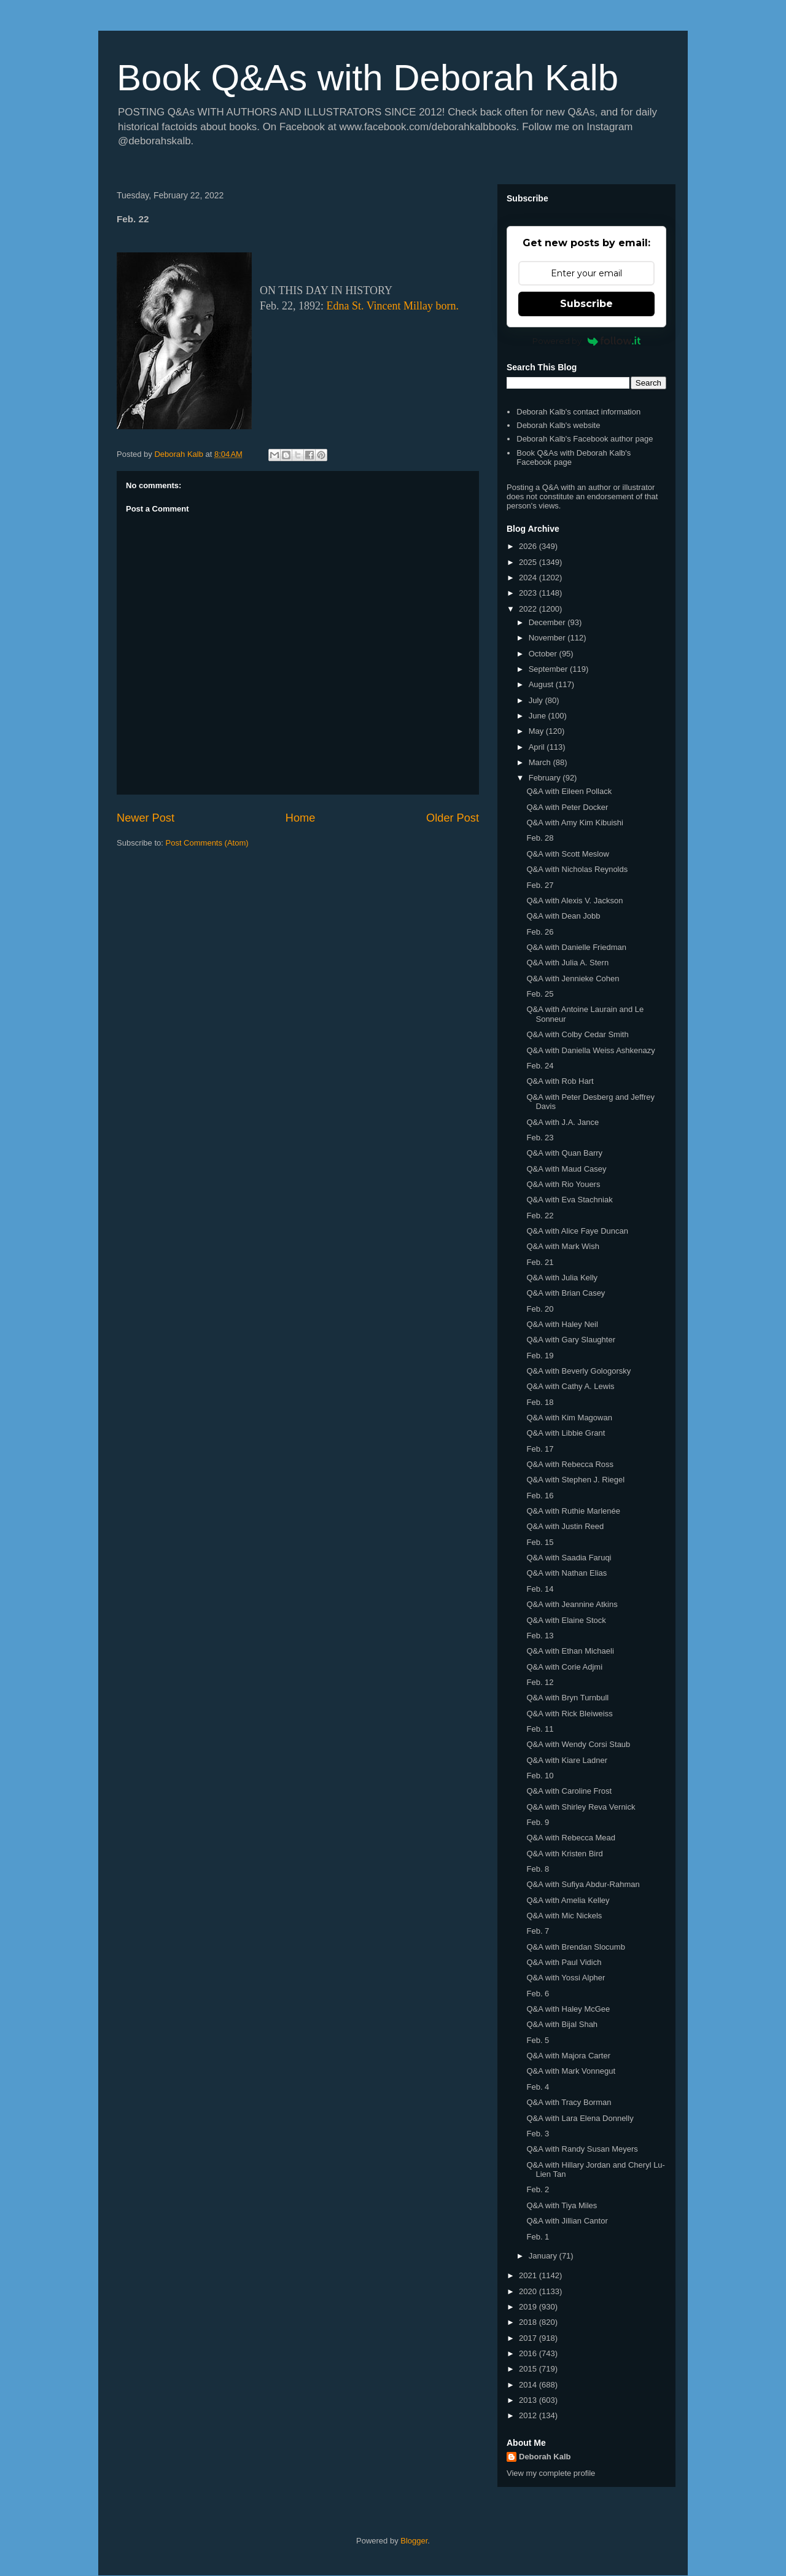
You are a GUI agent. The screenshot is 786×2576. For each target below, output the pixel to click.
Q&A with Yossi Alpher (565, 1977)
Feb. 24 (539, 1065)
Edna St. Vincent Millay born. (393, 306)
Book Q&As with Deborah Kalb (367, 77)
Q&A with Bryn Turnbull (567, 1697)
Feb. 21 (539, 1262)
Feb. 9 (537, 1822)
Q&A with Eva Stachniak (569, 1199)
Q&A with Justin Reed (565, 1526)
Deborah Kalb (545, 2456)
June (538, 715)
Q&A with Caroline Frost (569, 1791)
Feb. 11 (539, 1729)
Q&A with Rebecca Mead (570, 1837)
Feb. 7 (537, 1931)
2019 (529, 2306)
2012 (529, 2415)
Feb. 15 (539, 1542)
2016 (529, 2353)
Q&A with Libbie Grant (565, 1433)
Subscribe (586, 303)
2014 (529, 2384)
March (541, 762)
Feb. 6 (537, 1993)
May (537, 731)
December (548, 622)
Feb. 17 (539, 1448)
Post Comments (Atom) (207, 842)
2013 (529, 2400)
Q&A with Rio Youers (563, 1184)
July (537, 700)
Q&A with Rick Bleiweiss (569, 1713)
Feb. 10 (539, 1775)
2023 (529, 592)
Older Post (452, 818)
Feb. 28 (539, 837)
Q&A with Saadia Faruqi (568, 1557)
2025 (529, 562)
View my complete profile (551, 2473)
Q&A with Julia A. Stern (567, 962)
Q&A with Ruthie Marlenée (573, 1511)
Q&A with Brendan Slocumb (575, 1946)
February (546, 777)
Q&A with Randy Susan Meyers (581, 2149)
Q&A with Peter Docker (567, 807)
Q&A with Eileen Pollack (569, 791)
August (542, 684)
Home (301, 818)
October (544, 653)
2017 (529, 2338)
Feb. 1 (537, 2236)
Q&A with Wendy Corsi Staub (578, 1744)
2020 (529, 2291)
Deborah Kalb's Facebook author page (584, 438)
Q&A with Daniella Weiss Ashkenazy (590, 1050)
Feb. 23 (539, 1137)
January (544, 2255)
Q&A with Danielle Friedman (576, 947)
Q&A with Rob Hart (559, 1081)
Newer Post (145, 818)
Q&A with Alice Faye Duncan (577, 1230)
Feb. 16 (539, 1495)
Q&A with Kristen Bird (564, 1853)
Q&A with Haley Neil (561, 1324)
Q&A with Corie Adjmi (564, 1666)
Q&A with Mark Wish (562, 1246)
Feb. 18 (539, 1402)
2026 (529, 546)
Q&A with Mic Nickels (564, 1915)
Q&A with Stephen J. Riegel (575, 1479)
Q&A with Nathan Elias (566, 1573)
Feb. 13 (539, 1635)
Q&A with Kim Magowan (569, 1417)
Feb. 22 (539, 1215)
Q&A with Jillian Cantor (566, 2220)
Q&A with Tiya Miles (561, 2205)
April (538, 747)
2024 (529, 577)
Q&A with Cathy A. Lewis (570, 1386)
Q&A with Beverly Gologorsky (578, 1371)
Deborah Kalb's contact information (578, 411)
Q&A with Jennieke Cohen (572, 978)
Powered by (586, 341)
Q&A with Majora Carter (568, 2055)
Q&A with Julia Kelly (561, 1277)
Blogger (413, 2540)
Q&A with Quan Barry (564, 1153)
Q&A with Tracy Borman (568, 2102)
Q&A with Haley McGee (568, 2009)
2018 (529, 2322)
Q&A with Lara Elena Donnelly (579, 2118)
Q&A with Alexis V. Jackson (574, 900)
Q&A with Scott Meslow (567, 853)
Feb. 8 (537, 1869)
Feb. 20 (539, 1308)
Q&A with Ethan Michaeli (569, 1651)
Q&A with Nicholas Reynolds (577, 869)
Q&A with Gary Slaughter (570, 1339)
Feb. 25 (539, 993)
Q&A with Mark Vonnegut (570, 2071)
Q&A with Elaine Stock (565, 1620)
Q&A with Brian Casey (565, 1293)
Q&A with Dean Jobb (563, 915)
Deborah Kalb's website (558, 425)
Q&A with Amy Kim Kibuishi (574, 822)
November (548, 637)
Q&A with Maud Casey (566, 1168)
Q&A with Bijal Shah (561, 2024)
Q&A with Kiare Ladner (566, 1760)
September (549, 669)
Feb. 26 (539, 931)
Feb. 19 (539, 1355)
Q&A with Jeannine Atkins (571, 1604)
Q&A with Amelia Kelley (567, 1900)
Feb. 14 (539, 1588)
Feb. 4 (537, 2087)
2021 (529, 2275)
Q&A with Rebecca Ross (569, 1464)
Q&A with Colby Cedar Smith (577, 1034)
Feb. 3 (537, 2133)
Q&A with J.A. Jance (562, 1122)
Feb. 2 (537, 2189)
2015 (529, 2368)
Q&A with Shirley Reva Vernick (580, 1806)
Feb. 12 (539, 1682)
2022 (529, 608)
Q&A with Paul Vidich (563, 1962)
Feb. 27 (539, 885)
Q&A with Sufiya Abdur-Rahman (582, 1884)
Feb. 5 (537, 2040)
